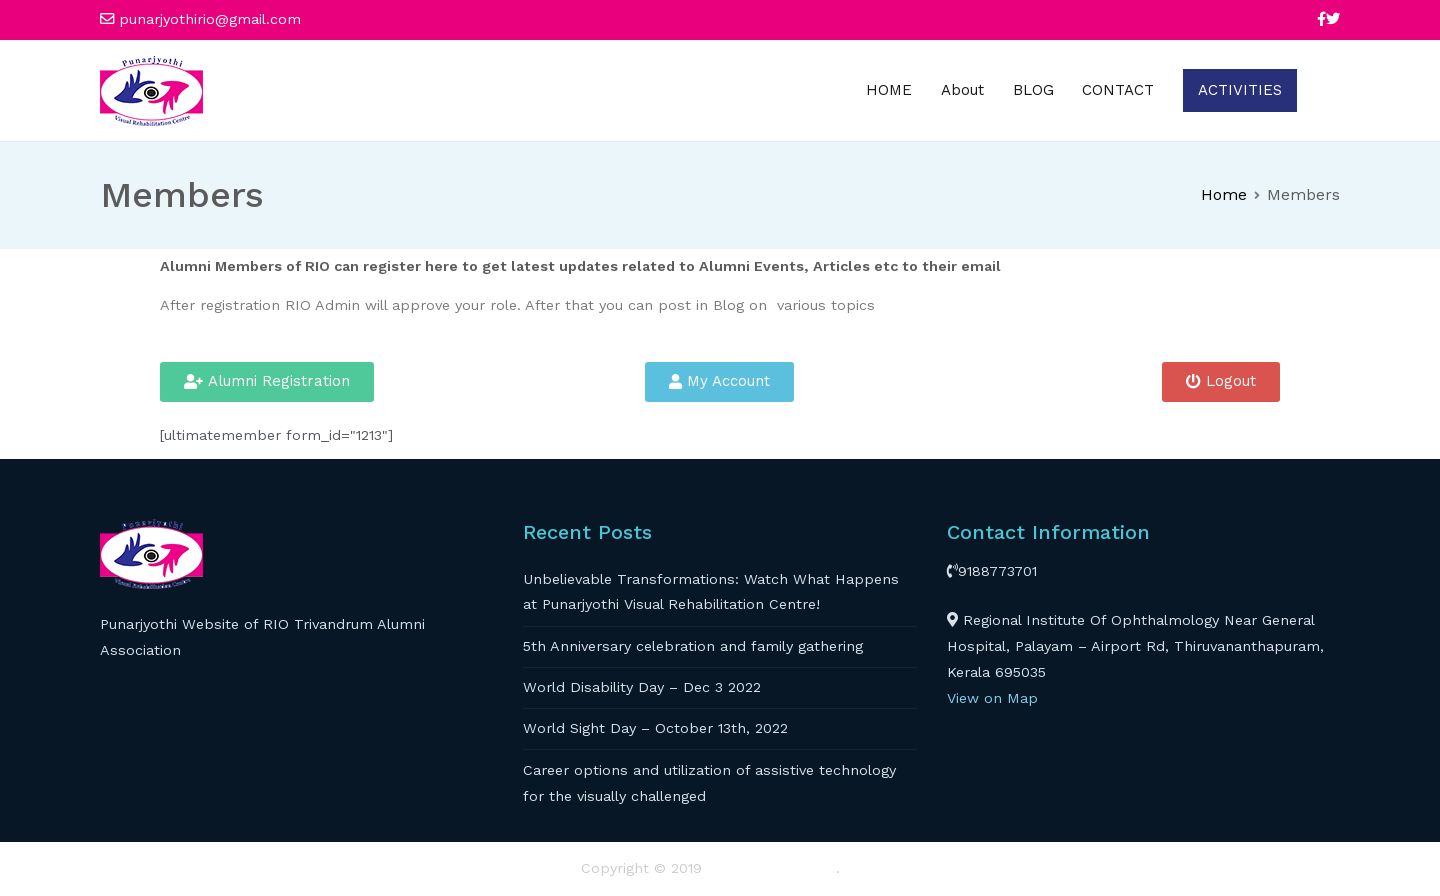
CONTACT (1118, 90)
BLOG (1033, 90)
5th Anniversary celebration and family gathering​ (693, 646)
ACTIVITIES (1240, 90)
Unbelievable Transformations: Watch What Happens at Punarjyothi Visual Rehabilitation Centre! (711, 592)
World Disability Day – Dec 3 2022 (642, 687)
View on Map (992, 698)
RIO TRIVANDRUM (771, 868)
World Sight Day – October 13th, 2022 (655, 728)
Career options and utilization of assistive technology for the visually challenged (709, 783)
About (962, 90)
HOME (889, 90)
